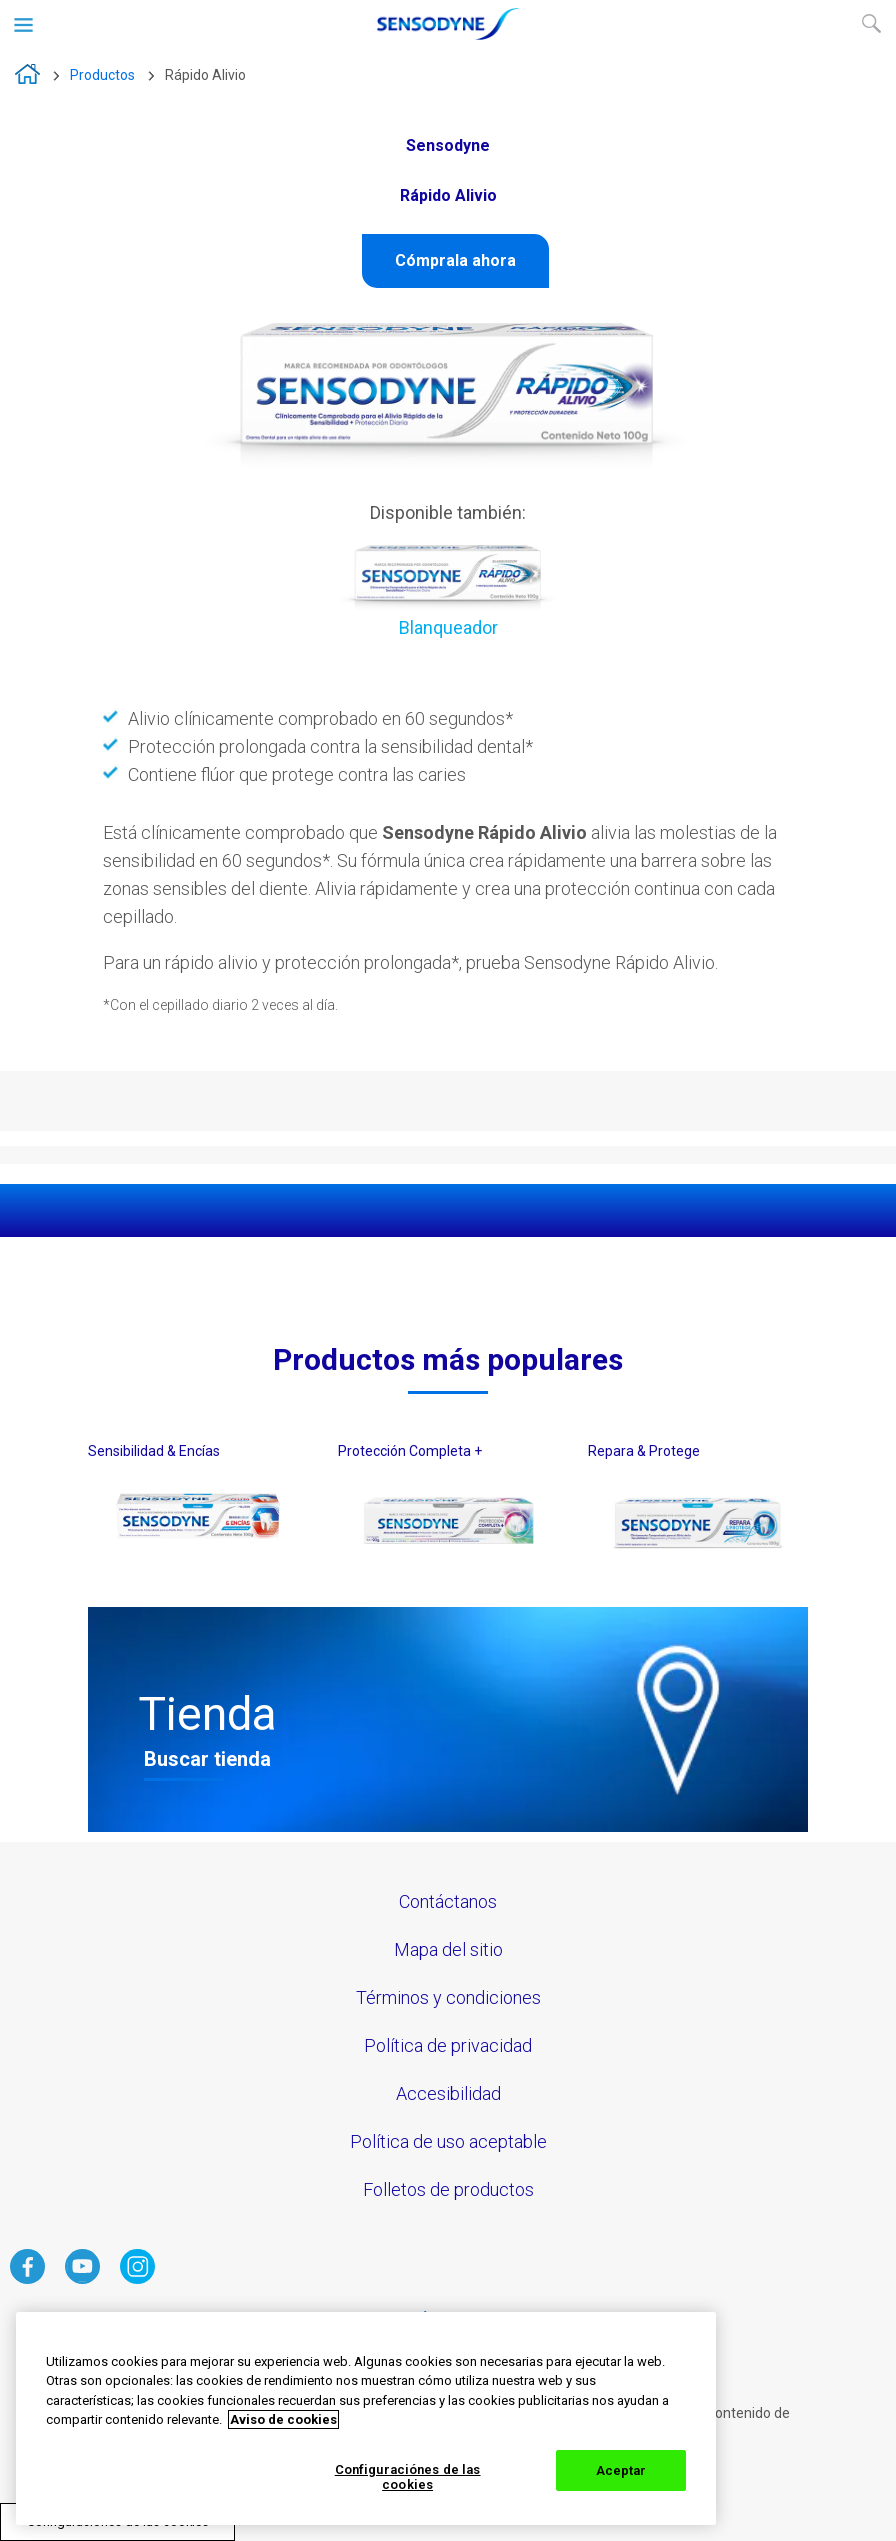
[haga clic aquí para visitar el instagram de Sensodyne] (137, 2277)
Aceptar (621, 2470)
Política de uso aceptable (448, 2141)
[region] (366, 2418)
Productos (102, 75)
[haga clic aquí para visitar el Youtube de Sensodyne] (82, 2277)
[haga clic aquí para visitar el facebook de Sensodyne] (27, 2277)
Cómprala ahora (455, 260)
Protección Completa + (410, 1451)
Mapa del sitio (448, 1949)
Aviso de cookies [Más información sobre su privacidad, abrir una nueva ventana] (283, 2419)
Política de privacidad (448, 2045)
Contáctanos (448, 1901)
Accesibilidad (448, 2093)
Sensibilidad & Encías (154, 1451)
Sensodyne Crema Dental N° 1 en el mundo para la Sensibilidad (27, 74)
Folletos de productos (448, 2189)
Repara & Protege (644, 1451)
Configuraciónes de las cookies (408, 2477)
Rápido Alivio (205, 75)
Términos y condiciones (448, 1997)
